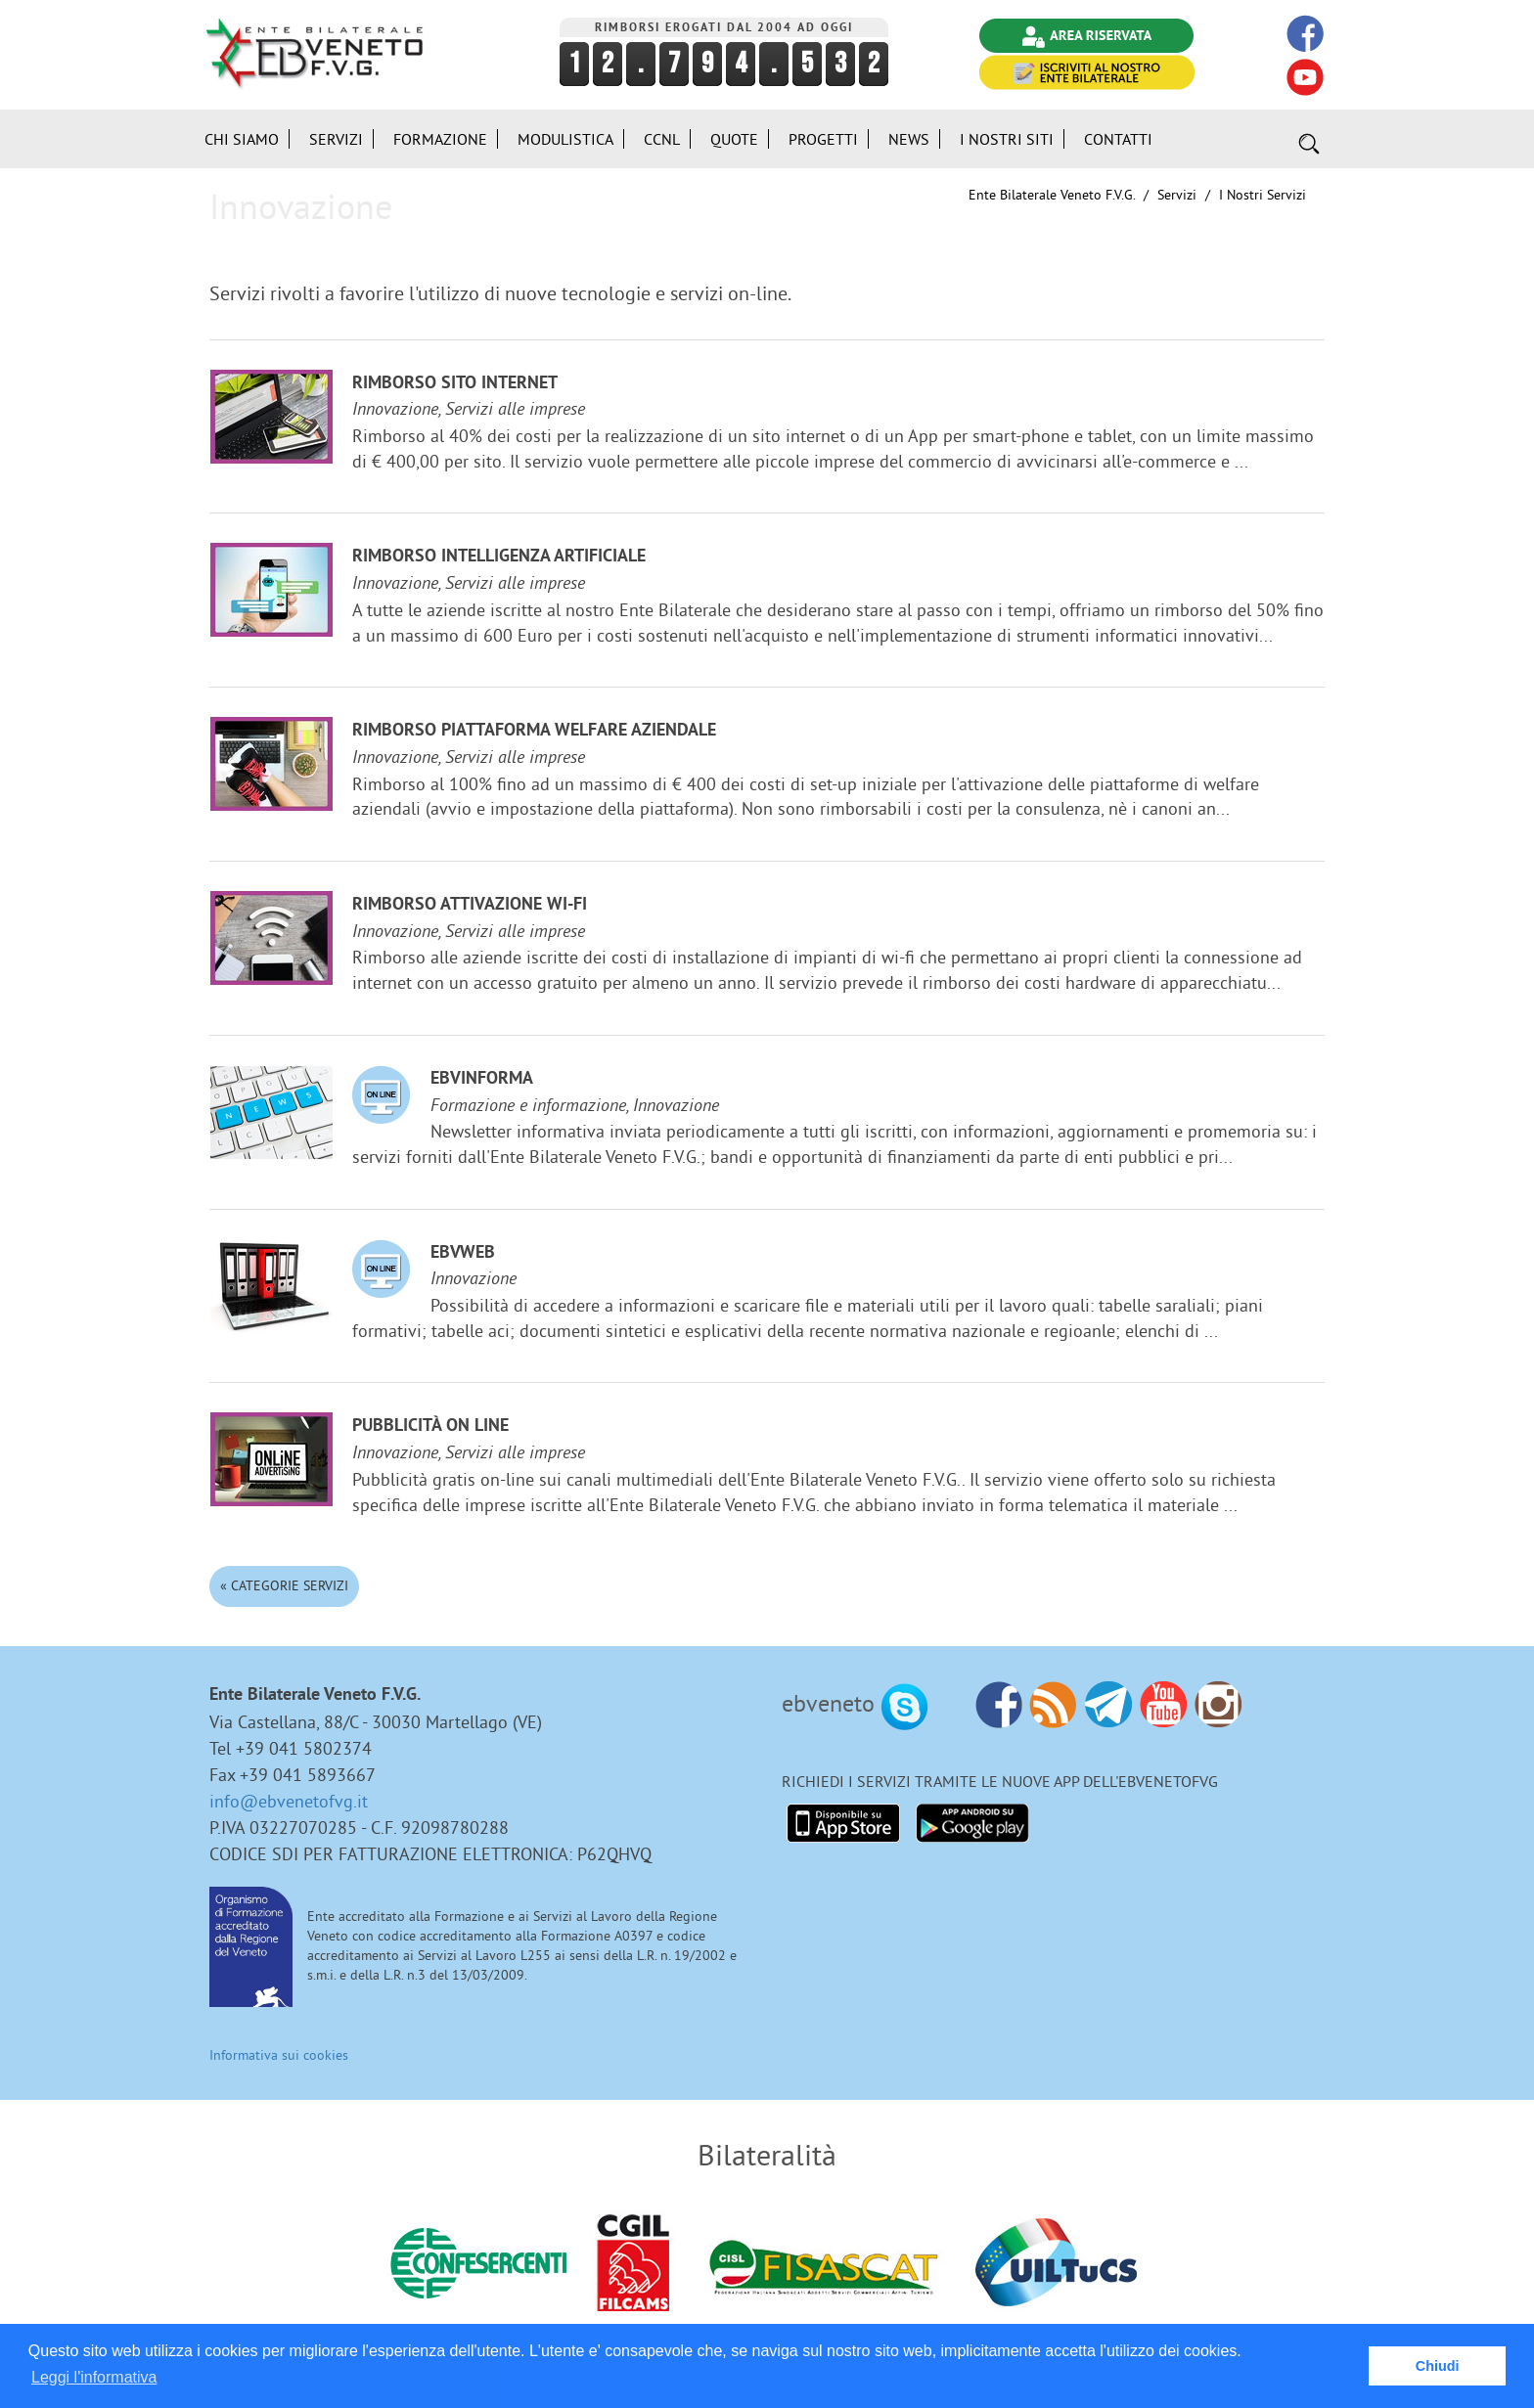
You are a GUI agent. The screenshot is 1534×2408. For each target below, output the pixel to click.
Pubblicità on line (430, 1426)
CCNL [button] (662, 139)
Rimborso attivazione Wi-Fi (469, 905)
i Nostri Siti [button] (1007, 139)
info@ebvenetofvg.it (288, 1801)
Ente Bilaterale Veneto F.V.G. (1052, 194)
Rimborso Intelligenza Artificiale (499, 557)
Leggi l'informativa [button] (94, 2377)
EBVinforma (481, 1079)
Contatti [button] (1118, 139)
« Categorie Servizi (284, 1585)
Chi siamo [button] (241, 139)
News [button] (908, 139)
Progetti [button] (823, 139)
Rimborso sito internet (455, 384)
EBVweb (462, 1253)
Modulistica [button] (565, 139)
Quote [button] (734, 139)
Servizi (1176, 194)
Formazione (440, 139)
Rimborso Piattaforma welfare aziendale (534, 731)
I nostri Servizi (1262, 194)
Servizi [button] (336, 139)
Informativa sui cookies (278, 2055)
